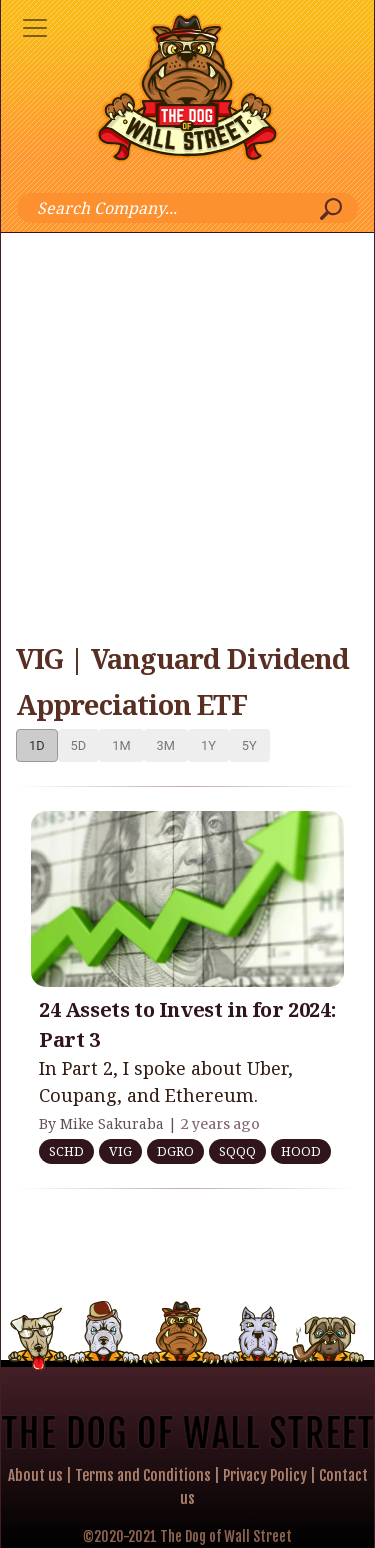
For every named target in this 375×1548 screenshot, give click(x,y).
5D (79, 745)
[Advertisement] (187, 430)
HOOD (301, 1151)
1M (121, 745)
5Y (249, 745)
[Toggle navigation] (35, 28)
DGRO (175, 1151)
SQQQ (237, 1151)
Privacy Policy (265, 1475)
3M (166, 745)
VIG (120, 1151)
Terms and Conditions (143, 1475)
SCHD (66, 1151)
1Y (208, 745)
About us (35, 1475)
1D (37, 745)
